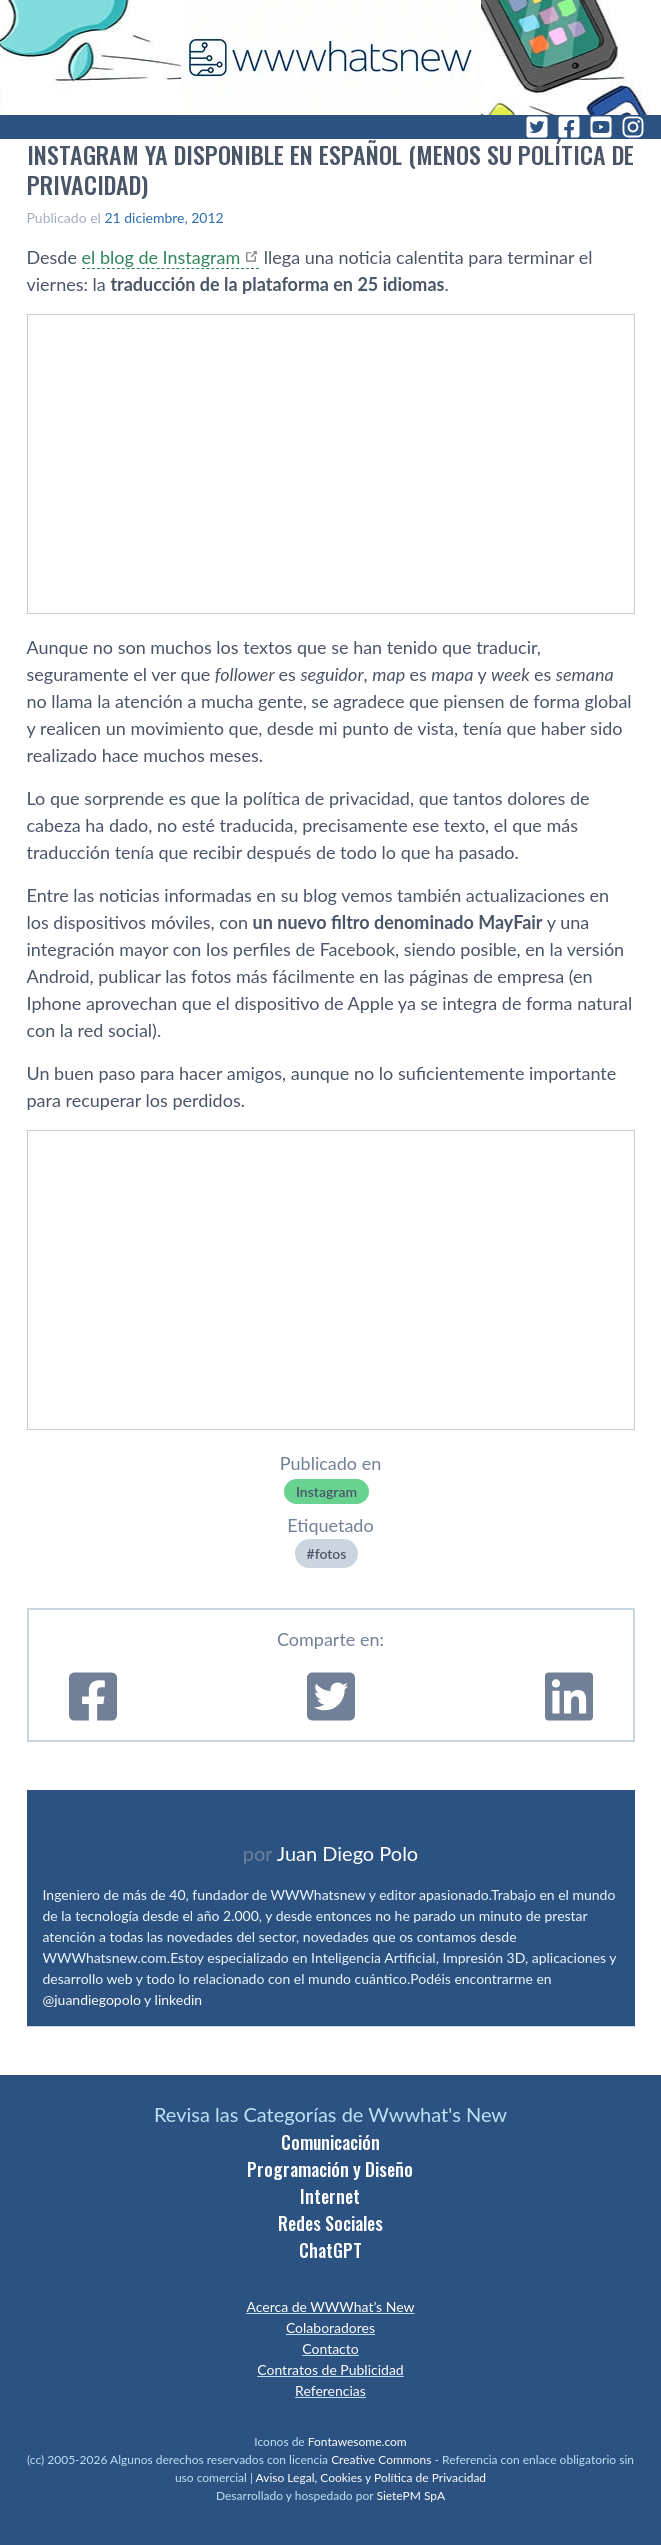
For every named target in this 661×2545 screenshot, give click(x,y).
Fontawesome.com (357, 2441)
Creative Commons (381, 2459)
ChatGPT (330, 2250)
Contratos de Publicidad (330, 2369)
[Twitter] (537, 127)
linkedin (179, 1999)
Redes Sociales (330, 2223)
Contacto (330, 2348)
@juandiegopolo (92, 1999)
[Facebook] (569, 127)
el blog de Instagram (161, 257)
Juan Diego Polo (348, 1853)
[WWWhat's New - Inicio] (331, 57)
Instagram (326, 1491)
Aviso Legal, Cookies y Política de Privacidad (371, 2477)
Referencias (330, 2390)
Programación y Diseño (330, 2169)
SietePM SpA (410, 2495)
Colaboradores (330, 2327)
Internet (330, 2196)
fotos (331, 1553)
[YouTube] (601, 127)
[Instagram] (633, 127)
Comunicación (330, 2142)
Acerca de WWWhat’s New (330, 2306)
